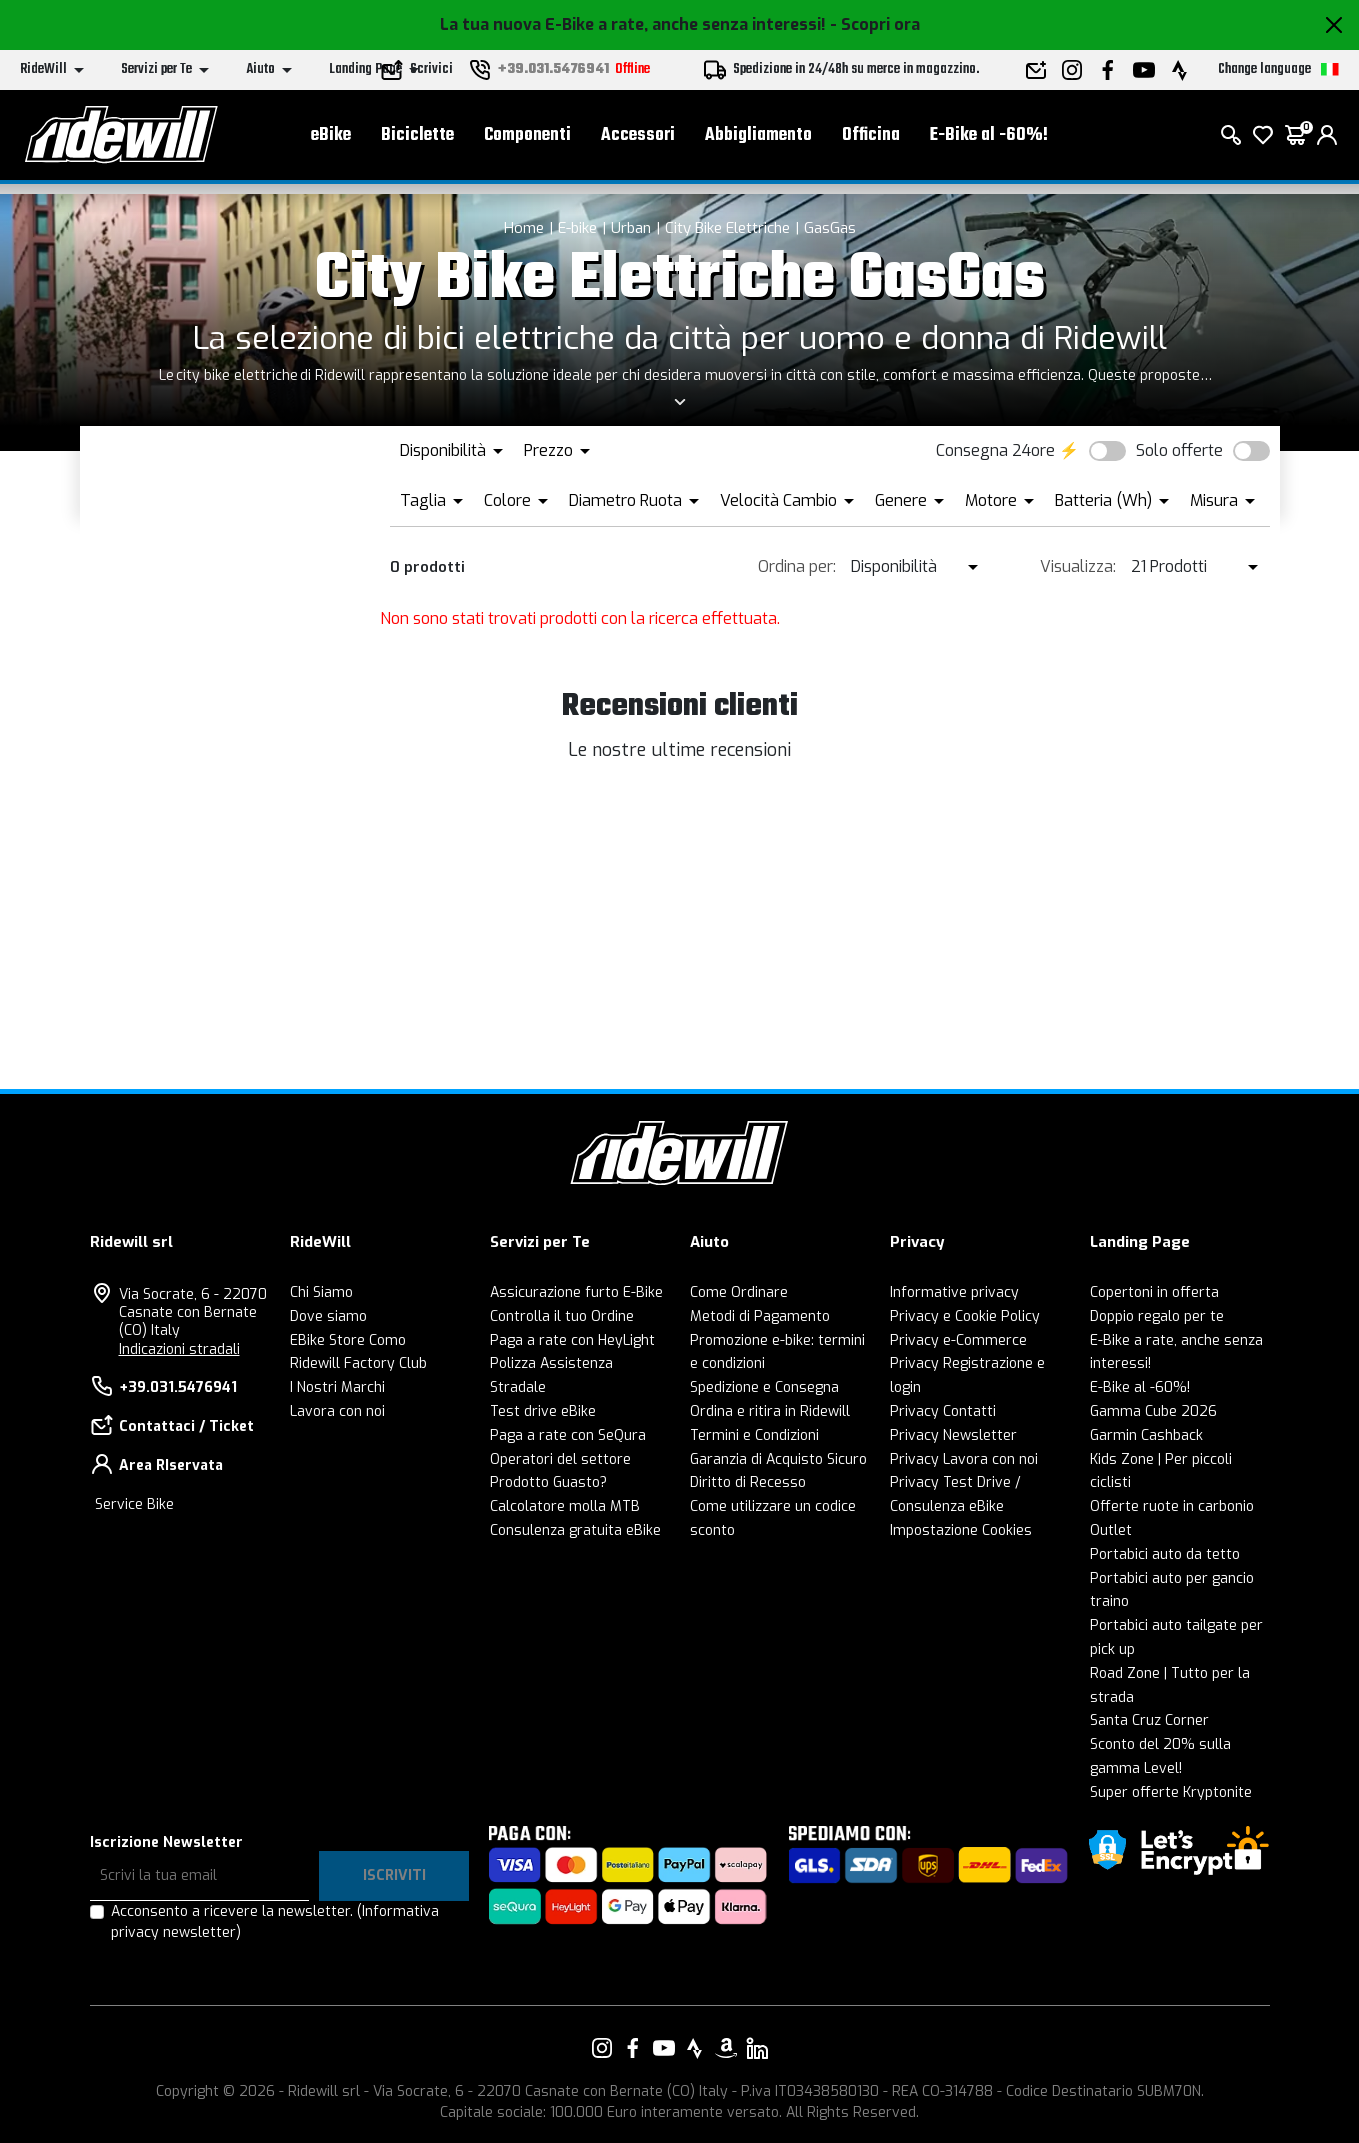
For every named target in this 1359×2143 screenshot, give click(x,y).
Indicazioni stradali (179, 1349)
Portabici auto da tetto (1165, 1554)
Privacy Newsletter (953, 1435)
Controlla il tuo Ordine (562, 1316)
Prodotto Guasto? (548, 1482)
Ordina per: (797, 566)
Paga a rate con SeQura (568, 1435)
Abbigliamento (758, 140)
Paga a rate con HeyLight (572, 1340)
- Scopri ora (875, 24)
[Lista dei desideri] (1263, 140)
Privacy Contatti (943, 1411)
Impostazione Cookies (961, 1530)
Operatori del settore (560, 1459)
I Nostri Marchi (337, 1387)
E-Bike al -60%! (989, 140)
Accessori (638, 140)
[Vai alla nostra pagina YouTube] (664, 2048)
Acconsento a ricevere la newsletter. (275, 1922)
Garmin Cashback (1146, 1435)
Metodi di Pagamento (760, 1316)
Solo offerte (1179, 450)
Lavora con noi (337, 1411)
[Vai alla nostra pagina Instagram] (602, 2048)
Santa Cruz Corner (1149, 1720)
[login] (1327, 140)
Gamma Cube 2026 (1153, 1411)
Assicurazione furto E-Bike (576, 1292)
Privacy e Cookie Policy (965, 1316)
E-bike (577, 228)
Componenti (527, 140)
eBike (331, 140)
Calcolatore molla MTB (565, 1506)
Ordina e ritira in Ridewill (770, 1411)
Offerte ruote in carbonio (1172, 1506)
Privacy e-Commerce (958, 1340)
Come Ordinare (739, 1292)
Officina (871, 140)
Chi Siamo (321, 1292)
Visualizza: (1078, 566)
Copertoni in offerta (1154, 1292)
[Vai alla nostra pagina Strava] (695, 2048)
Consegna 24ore (995, 450)
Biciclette (417, 140)
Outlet (1111, 1530)
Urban (631, 228)
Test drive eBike (543, 1411)
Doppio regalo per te (1157, 1316)
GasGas (830, 228)
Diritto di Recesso (748, 1482)
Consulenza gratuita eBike (575, 1530)
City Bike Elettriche (727, 228)
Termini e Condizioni (754, 1435)
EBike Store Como (348, 1340)
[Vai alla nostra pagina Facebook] (633, 2048)
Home (524, 228)
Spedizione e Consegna (764, 1387)
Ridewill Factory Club (358, 1363)
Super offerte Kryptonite (1171, 1792)
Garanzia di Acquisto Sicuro (778, 1459)
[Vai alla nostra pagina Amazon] (726, 2048)
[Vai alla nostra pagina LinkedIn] (757, 2048)
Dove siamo (328, 1316)
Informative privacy (954, 1292)
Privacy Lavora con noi (964, 1459)
